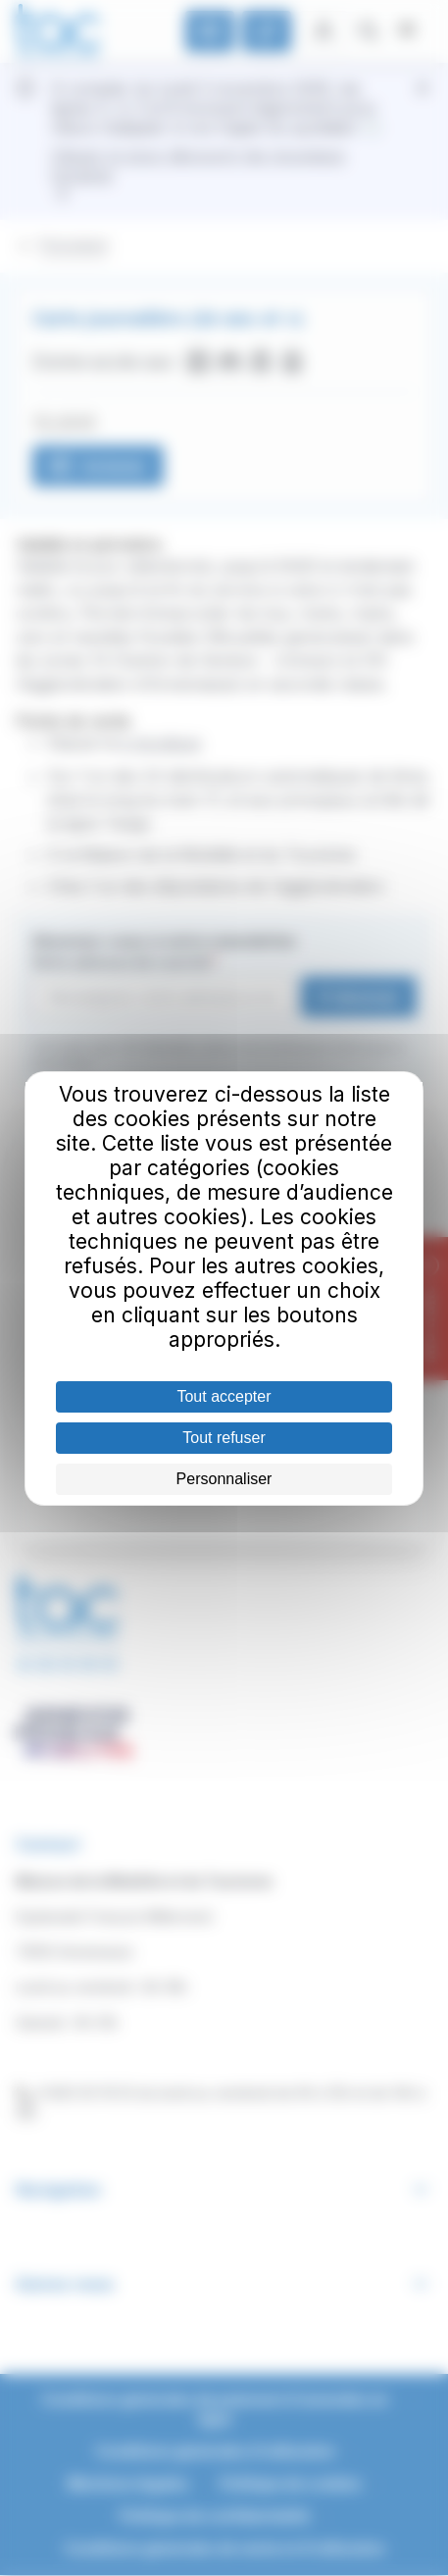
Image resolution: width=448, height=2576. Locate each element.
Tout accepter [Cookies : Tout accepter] (223, 1396)
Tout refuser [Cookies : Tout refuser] (223, 1437)
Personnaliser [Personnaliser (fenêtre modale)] (224, 1478)
